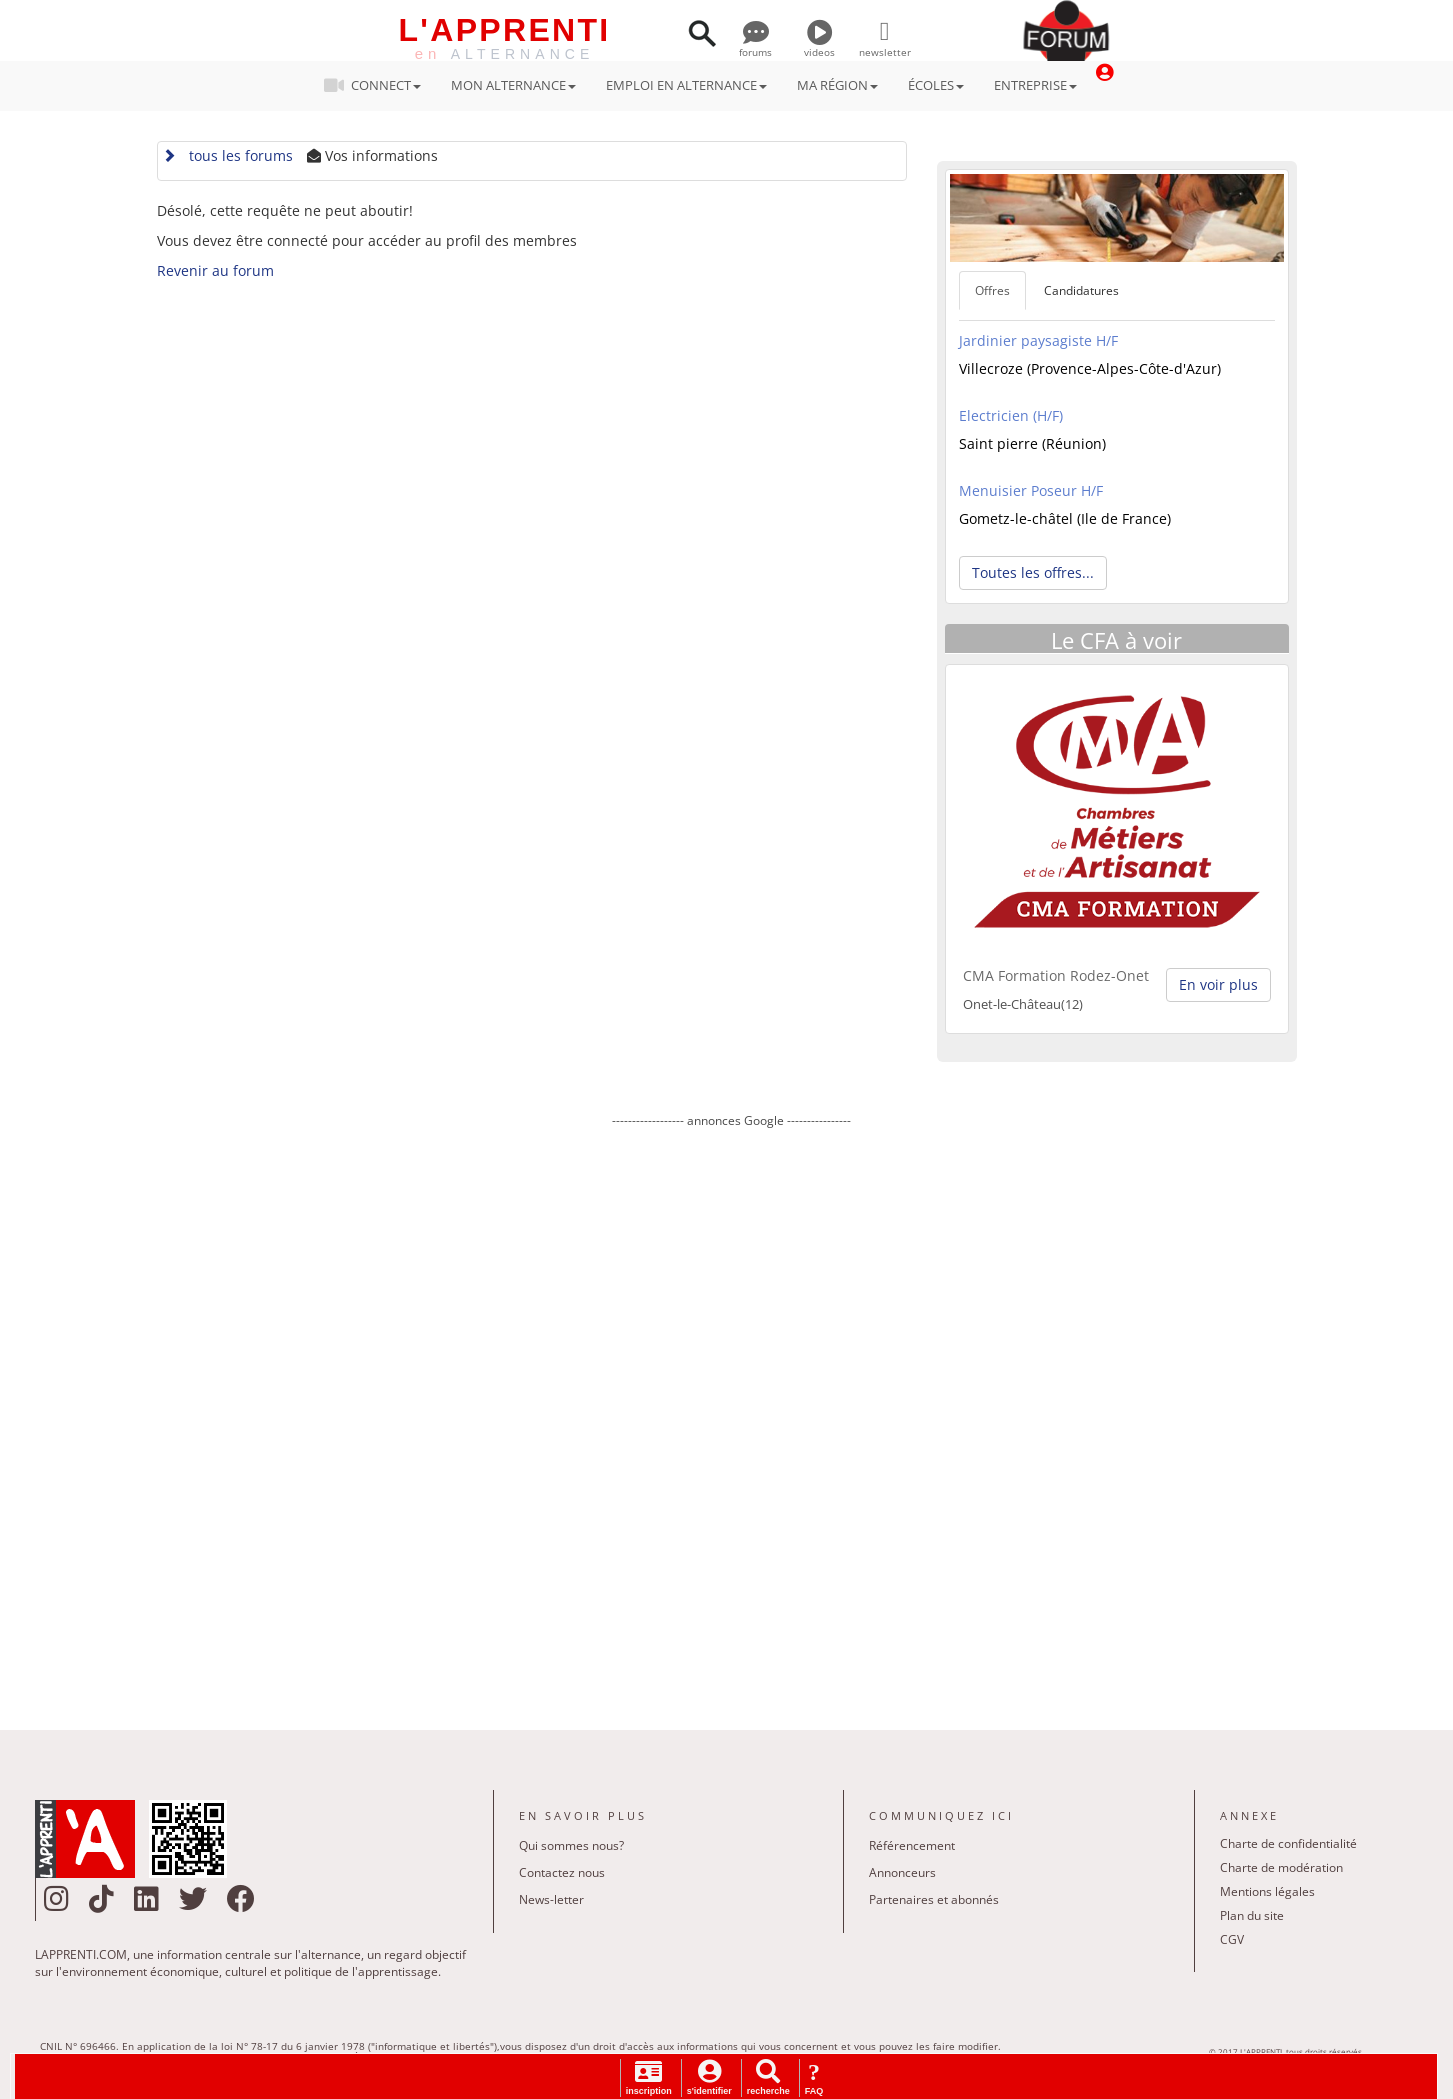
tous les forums (227, 155)
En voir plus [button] (1218, 984)
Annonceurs (902, 1872)
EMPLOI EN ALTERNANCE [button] (686, 85)
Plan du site (1252, 1915)
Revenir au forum (215, 270)
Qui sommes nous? (571, 1845)
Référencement (912, 1845)
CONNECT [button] (378, 85)
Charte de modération (1281, 1867)
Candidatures (1081, 290)
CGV (1232, 1939)
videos (819, 45)
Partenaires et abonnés (934, 1899)
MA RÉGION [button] (837, 85)
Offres (992, 290)
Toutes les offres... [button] (1033, 572)
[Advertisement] (732, 1415)
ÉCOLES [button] (936, 85)
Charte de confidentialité (1288, 1843)
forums (755, 45)
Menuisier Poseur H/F (1031, 490)
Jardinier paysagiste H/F (1038, 340)
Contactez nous (562, 1872)
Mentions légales (1267, 1891)
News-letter (551, 1899)
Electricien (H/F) (1011, 415)
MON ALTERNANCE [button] (513, 85)
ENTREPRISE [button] (1035, 85)
